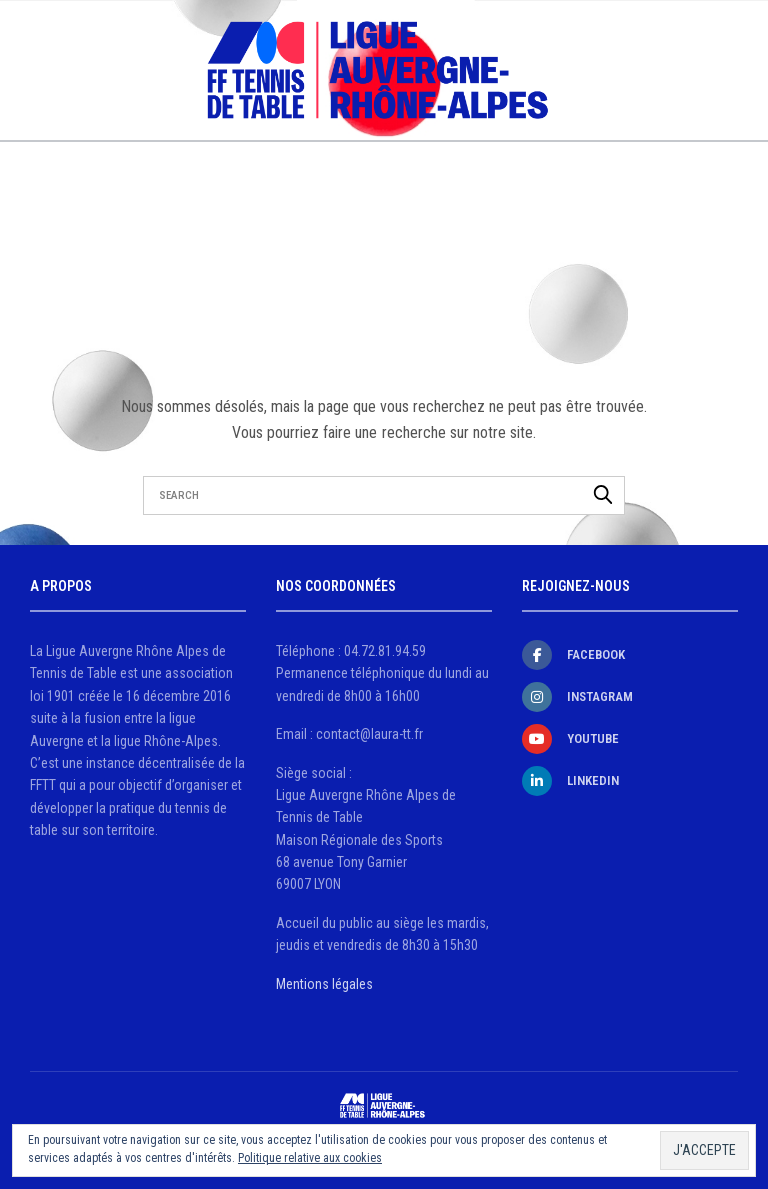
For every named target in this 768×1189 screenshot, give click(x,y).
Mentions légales (324, 984)
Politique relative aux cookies (310, 1158)
